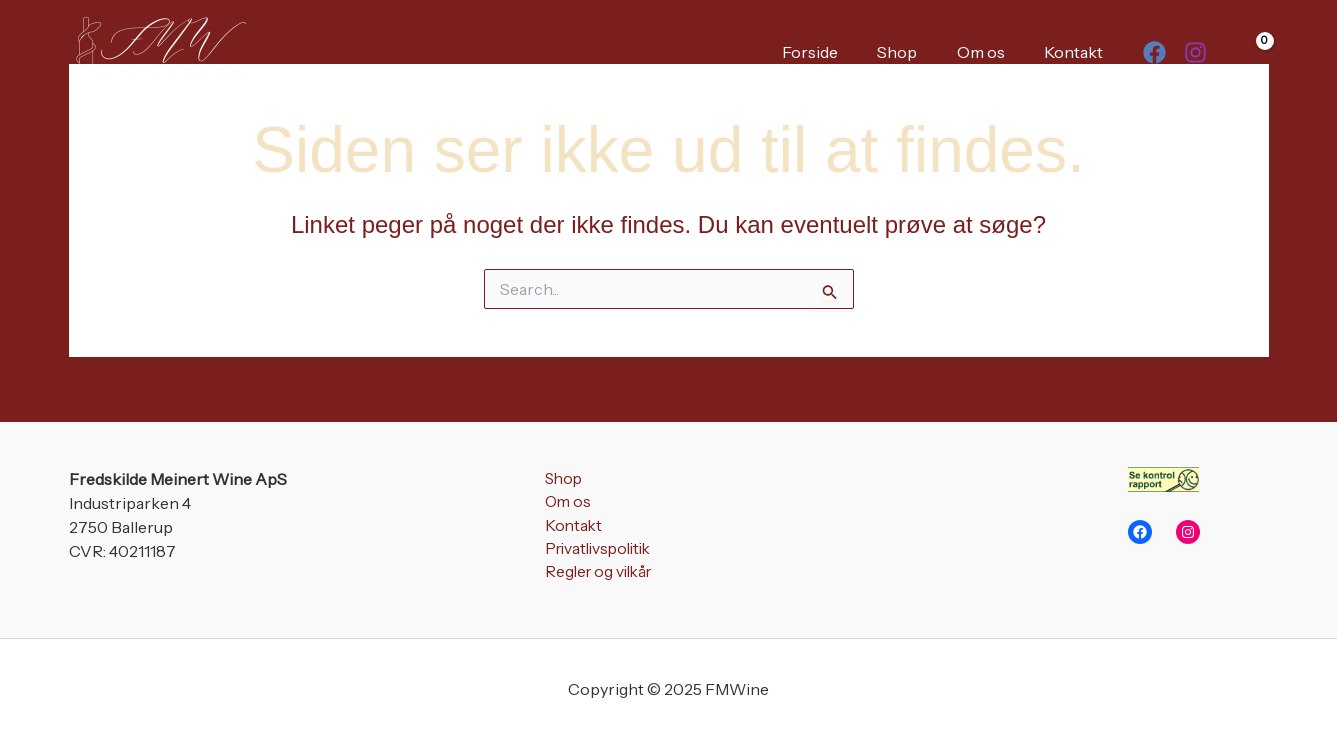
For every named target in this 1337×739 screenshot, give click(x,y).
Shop (916, 52)
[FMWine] (159, 50)
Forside (836, 52)
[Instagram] (1195, 52)
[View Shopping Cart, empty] (1248, 51)
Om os (992, 52)
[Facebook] (1154, 52)
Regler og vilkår (596, 575)
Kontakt (1077, 52)
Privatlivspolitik (596, 551)
